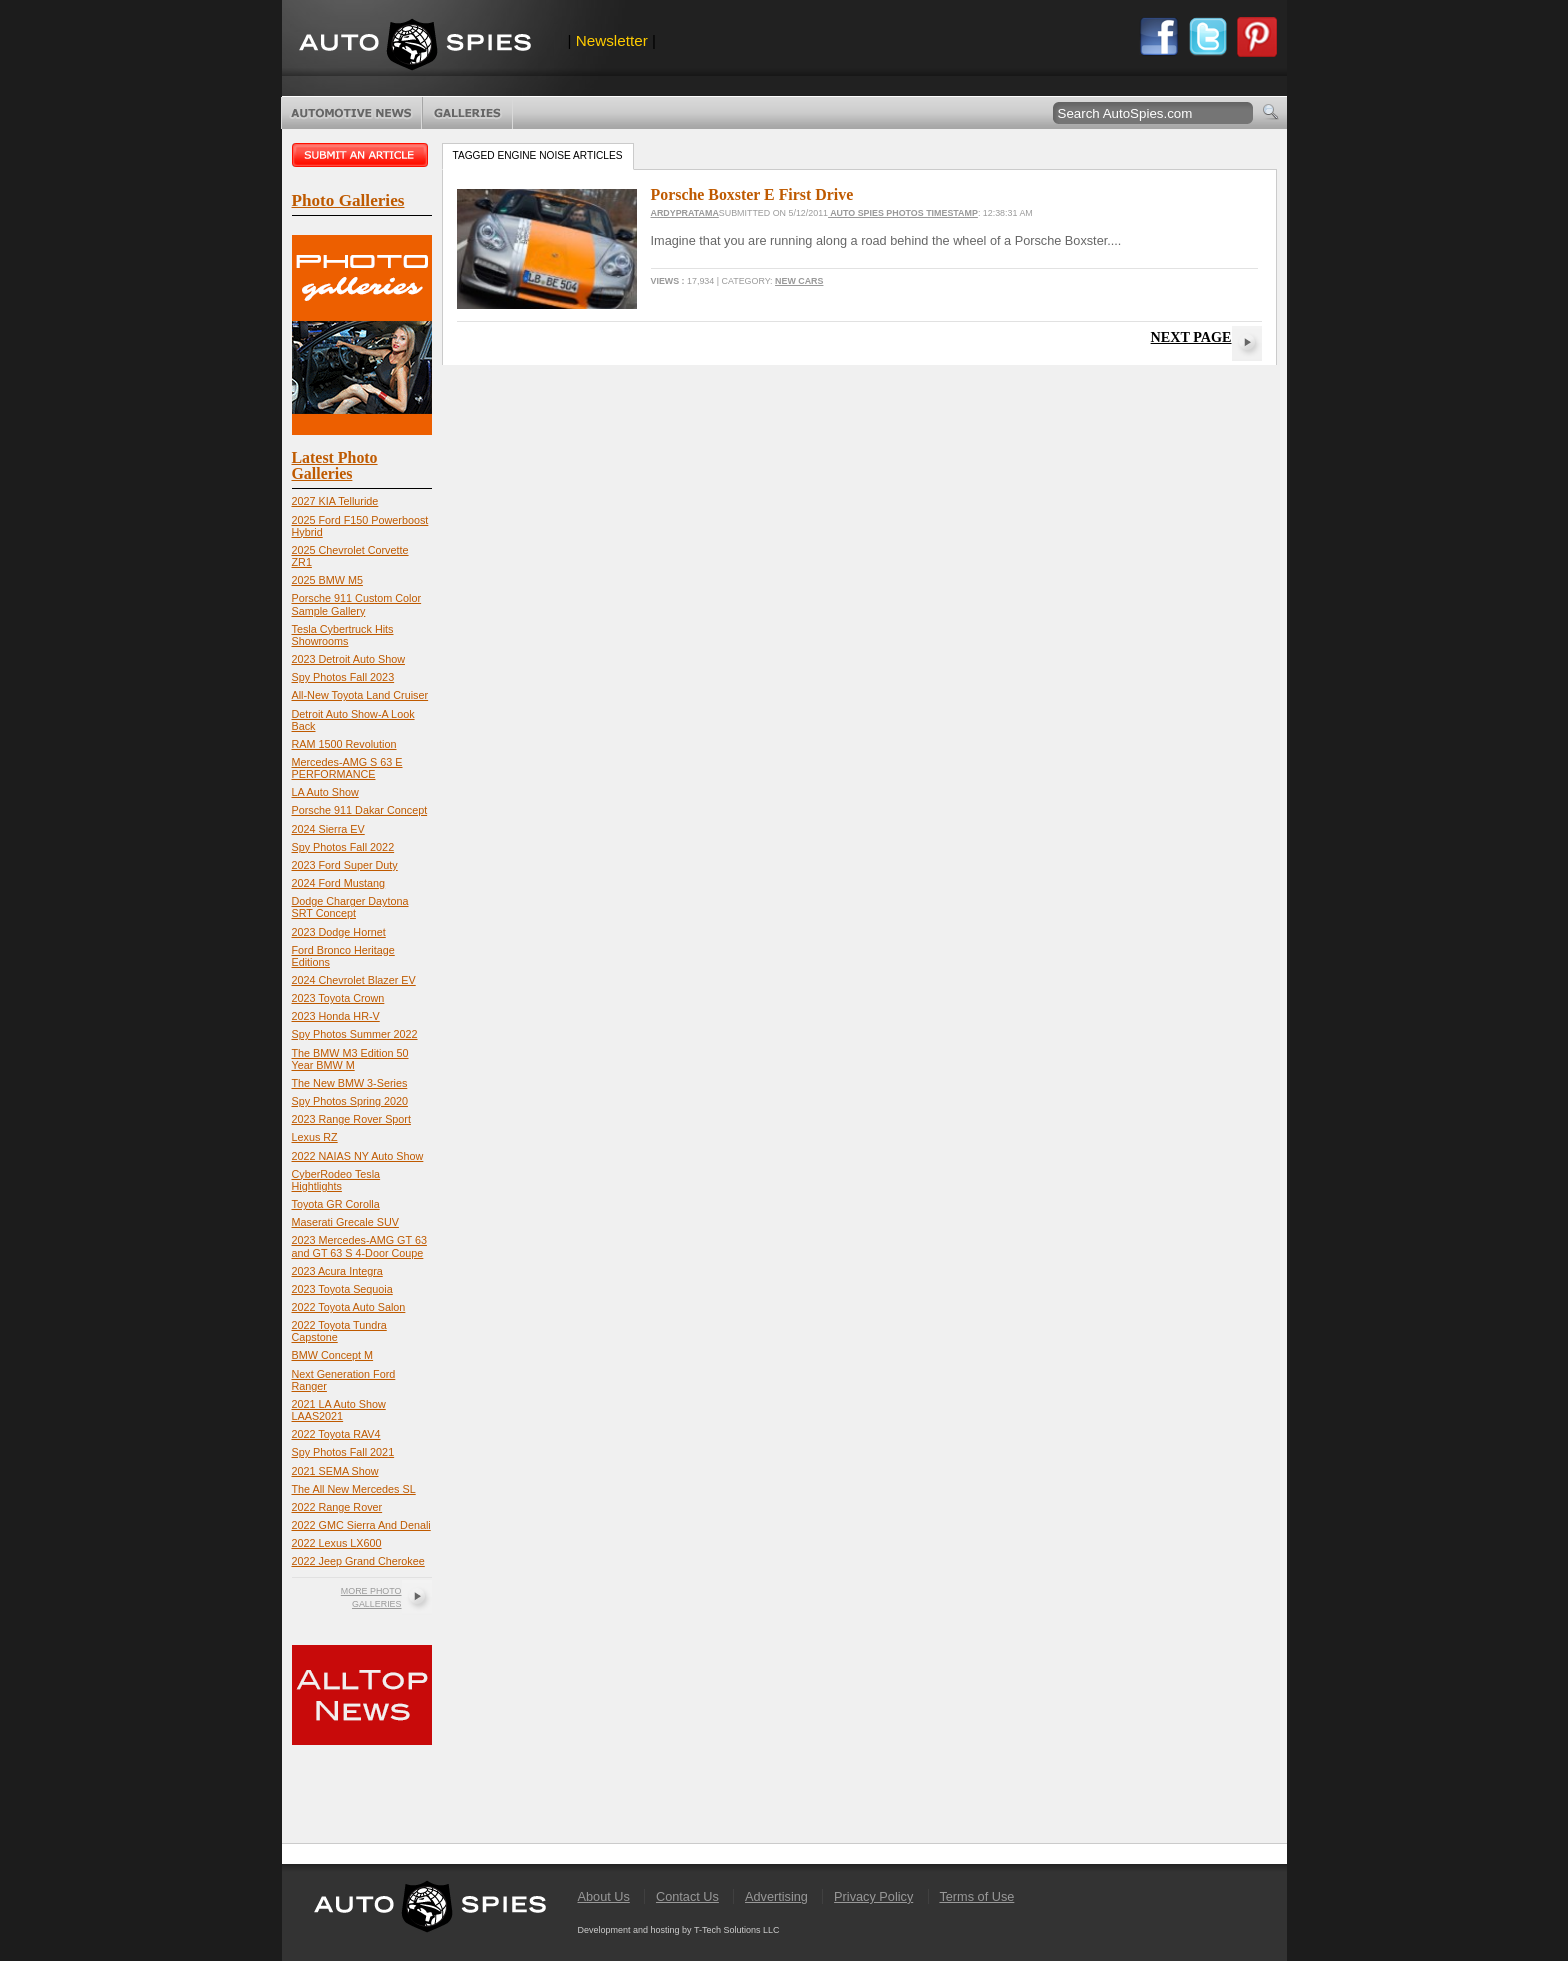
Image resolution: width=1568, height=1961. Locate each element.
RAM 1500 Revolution (344, 744)
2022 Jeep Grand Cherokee (358, 1561)
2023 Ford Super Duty (345, 865)
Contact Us (687, 1896)
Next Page (1191, 337)
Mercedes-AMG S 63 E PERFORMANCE (347, 768)
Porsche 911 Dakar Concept (360, 810)
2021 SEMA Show (335, 1471)
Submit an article (362, 155)
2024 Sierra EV (328, 829)
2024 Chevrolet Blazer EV (354, 980)
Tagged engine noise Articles (538, 155)
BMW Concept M (333, 1355)
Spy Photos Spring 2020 (350, 1101)
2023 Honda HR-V (336, 1016)
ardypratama (685, 213)
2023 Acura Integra (337, 1271)
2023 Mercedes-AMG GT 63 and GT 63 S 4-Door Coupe (359, 1246)
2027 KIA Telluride (335, 501)
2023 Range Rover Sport (351, 1119)
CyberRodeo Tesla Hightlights (336, 1180)
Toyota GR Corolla (336, 1204)
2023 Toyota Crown (338, 998)
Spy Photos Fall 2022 (343, 847)
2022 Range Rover (337, 1507)
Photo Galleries (467, 113)
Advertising (776, 1896)
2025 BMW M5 (327, 580)
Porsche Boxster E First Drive (752, 194)
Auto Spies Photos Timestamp (903, 213)
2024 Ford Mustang (339, 883)
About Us (604, 1896)
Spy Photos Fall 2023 (343, 677)
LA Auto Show (325, 792)
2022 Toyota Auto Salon (349, 1307)
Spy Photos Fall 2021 (343, 1452)
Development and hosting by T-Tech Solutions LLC (679, 1930)
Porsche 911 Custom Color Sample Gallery (357, 604)
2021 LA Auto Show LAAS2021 (339, 1410)
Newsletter (612, 40)
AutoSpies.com (415, 46)
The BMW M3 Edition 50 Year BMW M (350, 1059)
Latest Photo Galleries (335, 465)
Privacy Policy (873, 1896)
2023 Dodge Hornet (339, 932)
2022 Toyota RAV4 (336, 1434)
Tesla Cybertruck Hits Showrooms (343, 635)
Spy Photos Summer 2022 (355, 1034)
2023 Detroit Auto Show (348, 659)
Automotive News (351, 113)
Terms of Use (976, 1896)
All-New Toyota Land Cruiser (360, 695)
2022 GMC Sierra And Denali (361, 1525)
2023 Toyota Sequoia (342, 1289)
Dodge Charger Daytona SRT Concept (350, 907)
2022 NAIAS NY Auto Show (358, 1156)
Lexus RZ (315, 1137)
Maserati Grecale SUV (345, 1222)
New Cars (799, 281)
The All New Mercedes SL (354, 1489)
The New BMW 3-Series (350, 1083)
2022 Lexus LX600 (337, 1543)
